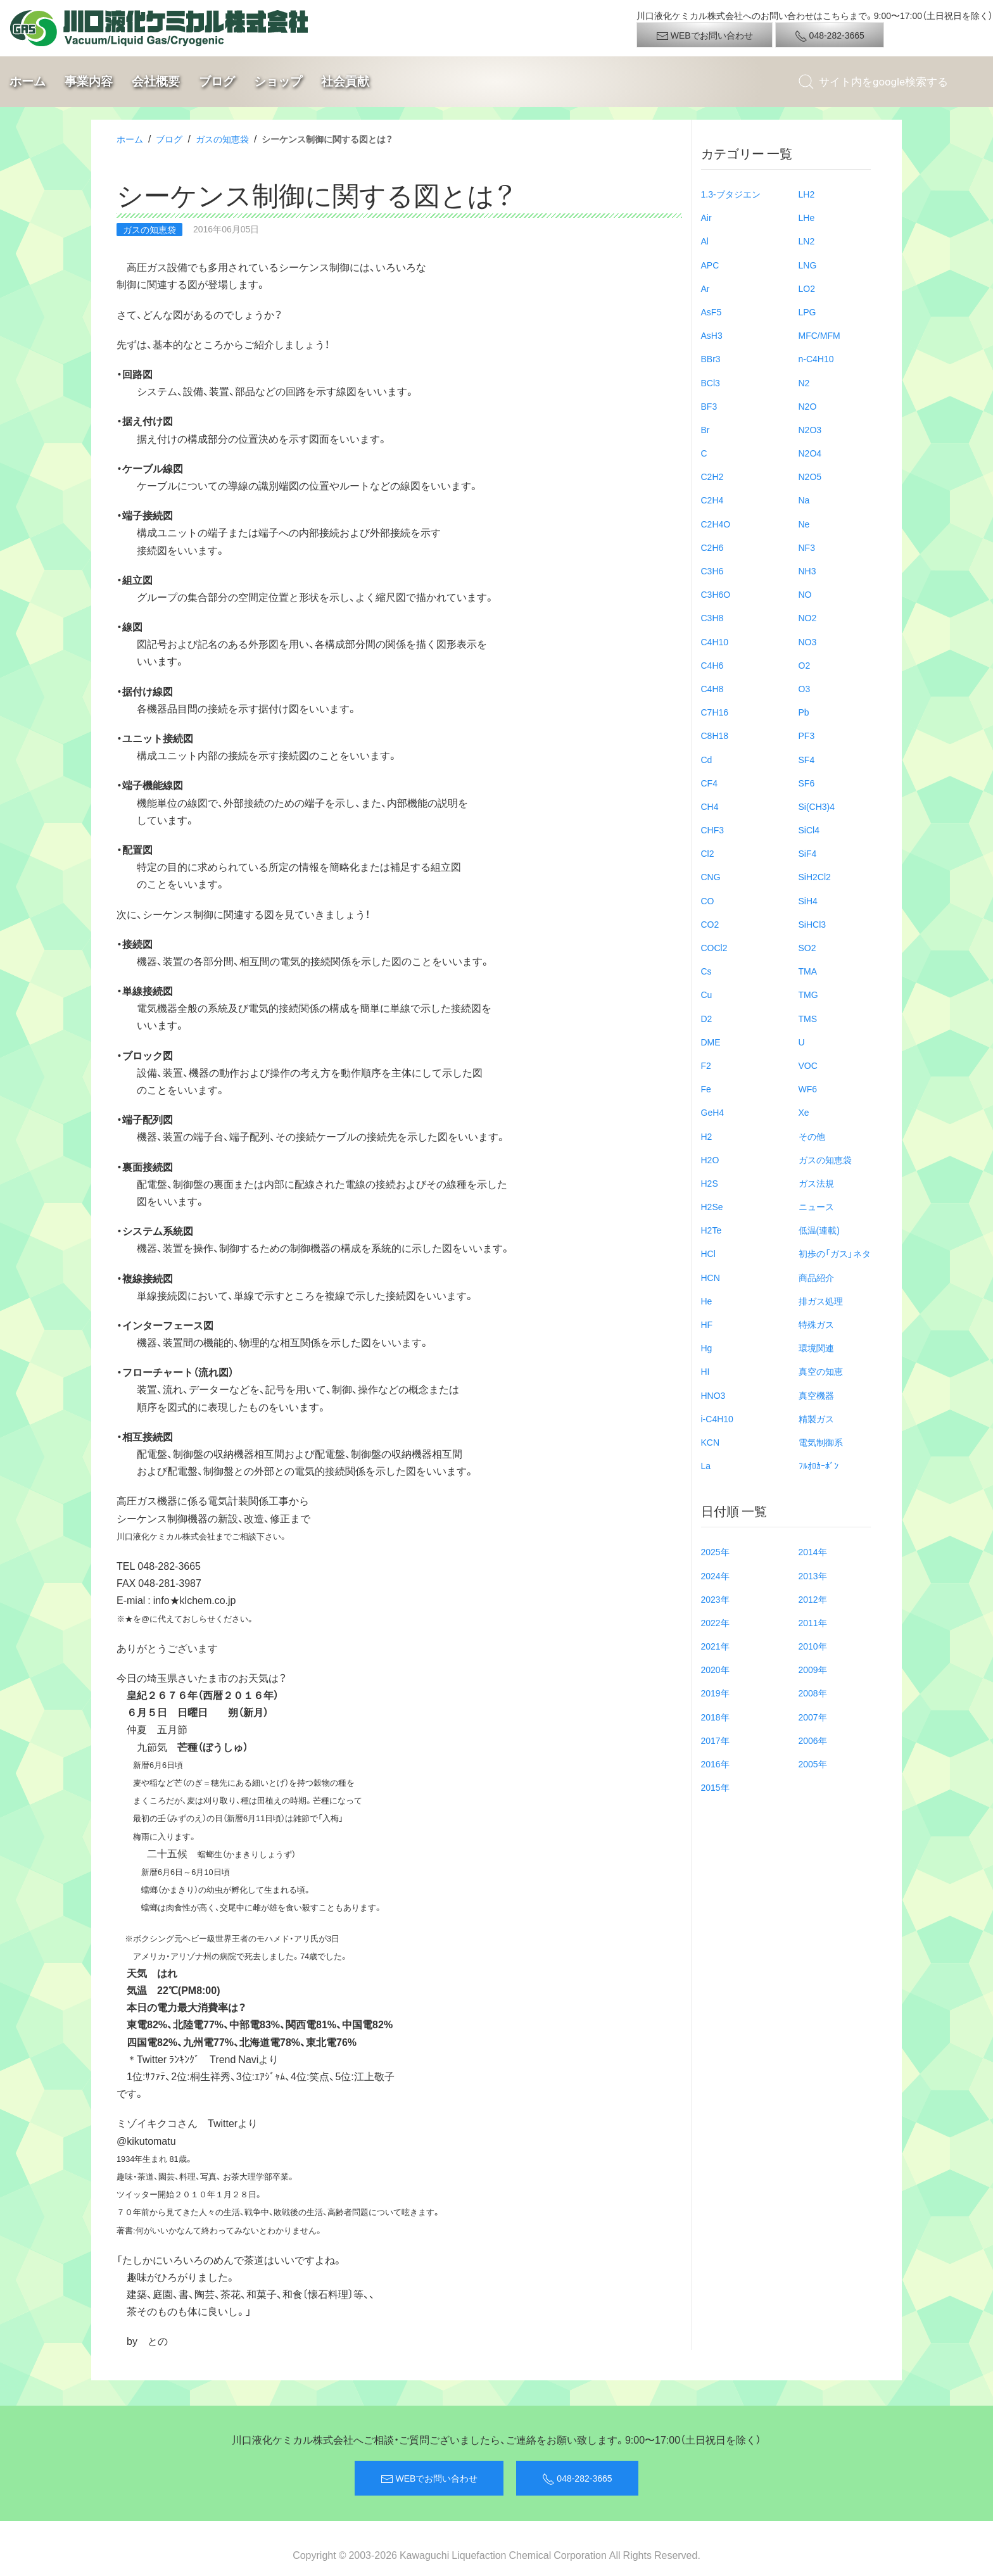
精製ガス (816, 1418)
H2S (709, 1183)
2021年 (715, 1645)
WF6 (808, 1088)
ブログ (217, 81)
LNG (808, 264)
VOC (808, 1065)
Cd (706, 759)
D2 (706, 1018)
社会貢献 (345, 81)
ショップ (278, 81)
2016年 (715, 1763)
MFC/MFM (819, 335)
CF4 (709, 782)
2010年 (813, 1645)
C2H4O (716, 523)
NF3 (807, 547)
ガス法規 (816, 1183)
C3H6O (716, 594)
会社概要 (156, 81)
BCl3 (710, 382)
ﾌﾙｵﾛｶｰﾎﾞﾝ (818, 1465)
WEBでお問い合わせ (704, 35)
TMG (808, 994)
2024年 (715, 1575)
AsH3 (712, 335)
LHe (807, 217)
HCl (708, 1253)
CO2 (710, 924)
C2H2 (712, 476)
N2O (808, 406)
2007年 (813, 1716)
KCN (710, 1442)
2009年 (813, 1669)
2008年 (813, 1692)
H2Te (711, 1229)
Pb (804, 711)
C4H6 (712, 665)
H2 (706, 1136)
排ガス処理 (821, 1300)
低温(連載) (819, 1229)
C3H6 (712, 570)
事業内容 (89, 81)
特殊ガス (816, 1324)
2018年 (715, 1716)
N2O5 (810, 476)
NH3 (807, 570)
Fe (706, 1088)
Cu (706, 994)
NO (805, 594)
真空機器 (816, 1395)
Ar (705, 288)
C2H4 (712, 499)
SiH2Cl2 (815, 876)
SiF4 (808, 853)
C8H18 (715, 735)
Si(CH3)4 (817, 806)
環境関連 (816, 1347)
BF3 (709, 406)
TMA (808, 970)
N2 (804, 382)
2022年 (715, 1622)
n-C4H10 (816, 358)
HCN (710, 1277)
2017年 (715, 1740)
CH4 (710, 806)
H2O (710, 1159)
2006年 (813, 1740)
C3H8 (712, 617)
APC (710, 264)
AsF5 (711, 311)
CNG (711, 876)
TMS (808, 1018)
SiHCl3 (812, 924)
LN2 (807, 240)
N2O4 (810, 452)
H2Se (712, 1206)
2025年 (715, 1551)
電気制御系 (821, 1442)
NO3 (808, 641)
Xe (804, 1112)
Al (705, 240)
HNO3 (713, 1395)
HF (707, 1324)
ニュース (816, 1206)
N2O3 (810, 429)
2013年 (813, 1575)
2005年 (813, 1763)
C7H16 (715, 711)
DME (711, 1041)
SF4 (807, 759)
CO (707, 900)
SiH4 (808, 900)
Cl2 (707, 853)
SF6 (807, 782)
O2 (805, 665)
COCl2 (714, 947)
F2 (706, 1065)
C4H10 (715, 641)
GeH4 (712, 1112)
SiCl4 (809, 829)
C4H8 (712, 688)
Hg (706, 1347)
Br (705, 429)
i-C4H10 (717, 1418)
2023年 (715, 1599)
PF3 (807, 735)
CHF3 (712, 829)
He (706, 1300)
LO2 (807, 288)
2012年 (813, 1599)
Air (706, 217)
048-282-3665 (829, 35)
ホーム (27, 81)
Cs (706, 970)
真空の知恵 (821, 1371)
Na (804, 499)
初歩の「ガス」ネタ (835, 1253)
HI (705, 1371)
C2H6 (712, 547)
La (706, 1465)
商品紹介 (816, 1277)
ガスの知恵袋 (222, 138)
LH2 (807, 193)
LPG (807, 311)
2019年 (715, 1692)
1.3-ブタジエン (731, 193)
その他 (812, 1136)
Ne (804, 523)
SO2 (807, 947)
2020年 (715, 1669)
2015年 (715, 1787)
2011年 (813, 1622)
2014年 (813, 1551)
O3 (805, 688)
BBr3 (711, 358)
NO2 (808, 617)
